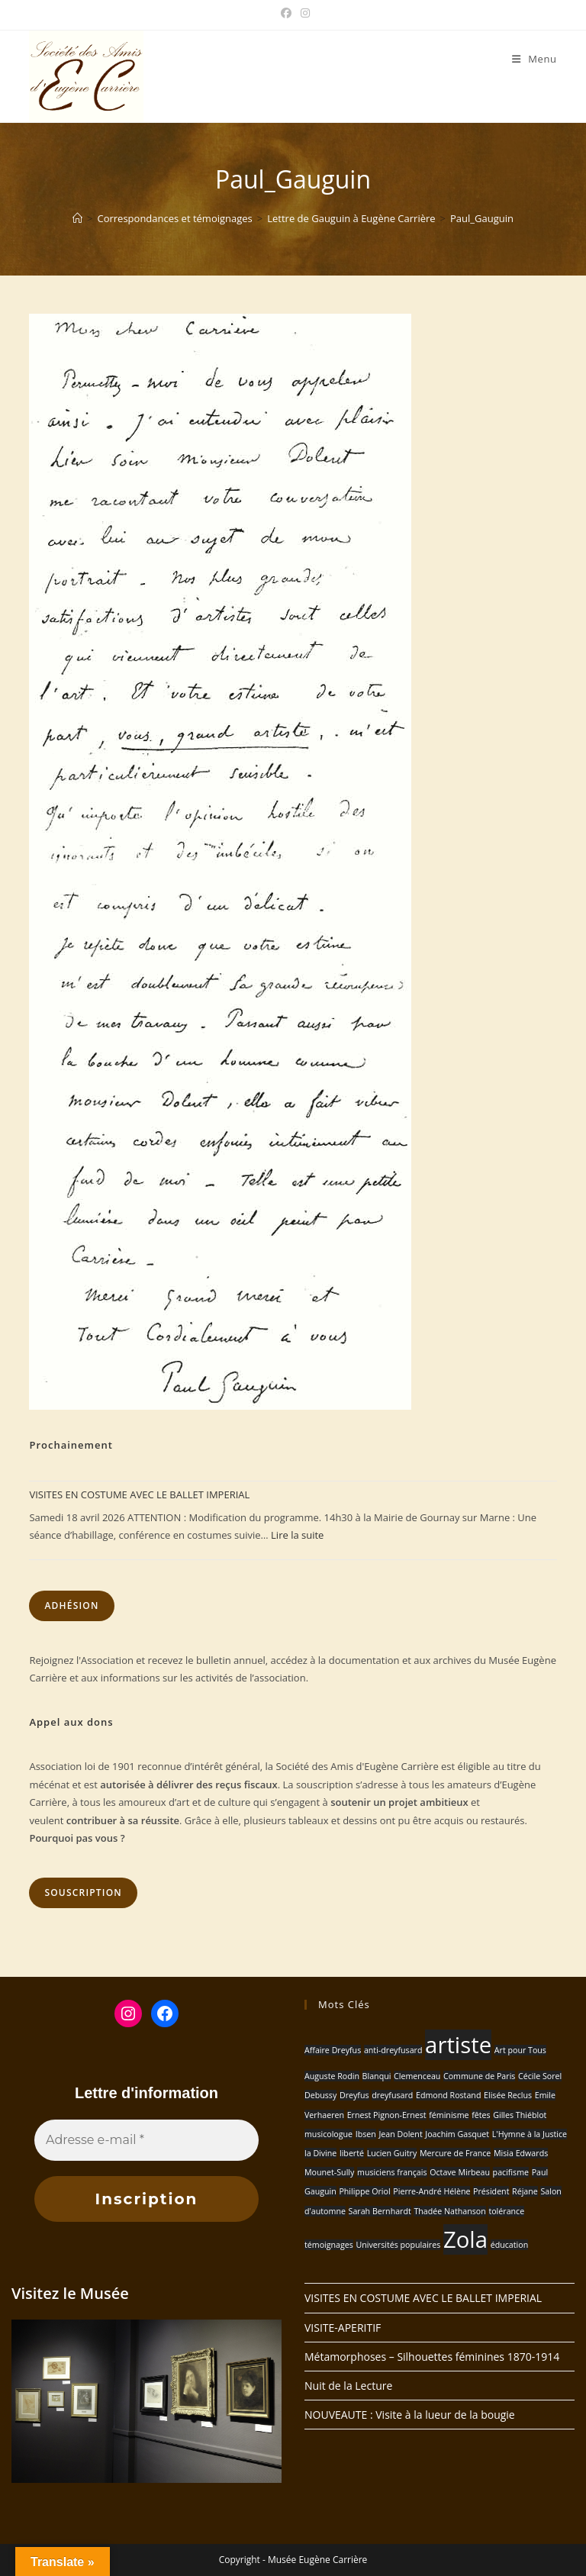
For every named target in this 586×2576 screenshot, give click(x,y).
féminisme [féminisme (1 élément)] (448, 2115)
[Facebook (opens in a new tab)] (286, 13)
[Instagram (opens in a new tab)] (303, 13)
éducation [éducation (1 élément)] (510, 2244)
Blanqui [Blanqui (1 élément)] (376, 2076)
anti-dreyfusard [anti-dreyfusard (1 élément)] (393, 2050)
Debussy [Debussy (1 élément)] (320, 2095)
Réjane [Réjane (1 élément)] (525, 2191)
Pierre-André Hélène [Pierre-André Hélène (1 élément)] (431, 2191)
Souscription (83, 1892)
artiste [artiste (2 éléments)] (458, 2045)
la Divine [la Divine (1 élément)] (320, 2153)
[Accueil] (77, 218)
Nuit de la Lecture (348, 2385)
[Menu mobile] (534, 59)
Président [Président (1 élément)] (491, 2191)
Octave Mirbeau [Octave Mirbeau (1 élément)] (460, 2172)
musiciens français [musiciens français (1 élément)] (392, 2172)
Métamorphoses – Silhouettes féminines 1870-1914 (431, 2356)
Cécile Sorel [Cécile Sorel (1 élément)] (540, 2076)
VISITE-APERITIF (342, 2327)
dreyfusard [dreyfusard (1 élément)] (392, 2095)
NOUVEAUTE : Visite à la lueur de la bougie (409, 2414)
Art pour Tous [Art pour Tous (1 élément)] (520, 2050)
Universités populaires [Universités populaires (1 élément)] (398, 2244)
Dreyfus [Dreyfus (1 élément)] (354, 2095)
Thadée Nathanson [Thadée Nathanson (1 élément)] (449, 2211)
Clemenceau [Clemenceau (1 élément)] (417, 2076)
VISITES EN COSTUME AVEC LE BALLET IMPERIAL (139, 1494)
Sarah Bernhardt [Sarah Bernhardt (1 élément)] (380, 2211)
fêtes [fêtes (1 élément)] (481, 2115)
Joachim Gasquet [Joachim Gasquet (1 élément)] (457, 2134)
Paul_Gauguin (482, 218)
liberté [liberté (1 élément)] (352, 2153)
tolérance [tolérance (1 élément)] (506, 2211)
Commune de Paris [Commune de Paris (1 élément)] (479, 2076)
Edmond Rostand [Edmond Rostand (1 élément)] (448, 2095)
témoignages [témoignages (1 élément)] (328, 2244)
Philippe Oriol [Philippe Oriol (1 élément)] (364, 2191)
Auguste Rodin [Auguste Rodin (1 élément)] (331, 2076)
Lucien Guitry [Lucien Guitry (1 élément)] (392, 2153)
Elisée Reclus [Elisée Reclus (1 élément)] (508, 2095)
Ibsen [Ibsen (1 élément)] (366, 2134)
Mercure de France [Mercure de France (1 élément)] (455, 2153)
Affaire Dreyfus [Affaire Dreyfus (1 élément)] (332, 2050)
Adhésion (71, 1605)
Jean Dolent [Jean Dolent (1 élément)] (400, 2134)
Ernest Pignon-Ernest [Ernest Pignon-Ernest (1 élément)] (387, 2115)
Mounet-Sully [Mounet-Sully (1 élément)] (329, 2172)
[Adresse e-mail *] (146, 2140)
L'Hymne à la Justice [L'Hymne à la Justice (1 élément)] (529, 2134)
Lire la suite (297, 1535)
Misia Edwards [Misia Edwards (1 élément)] (521, 2153)
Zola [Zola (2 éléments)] (465, 2239)
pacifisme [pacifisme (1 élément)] (511, 2172)
